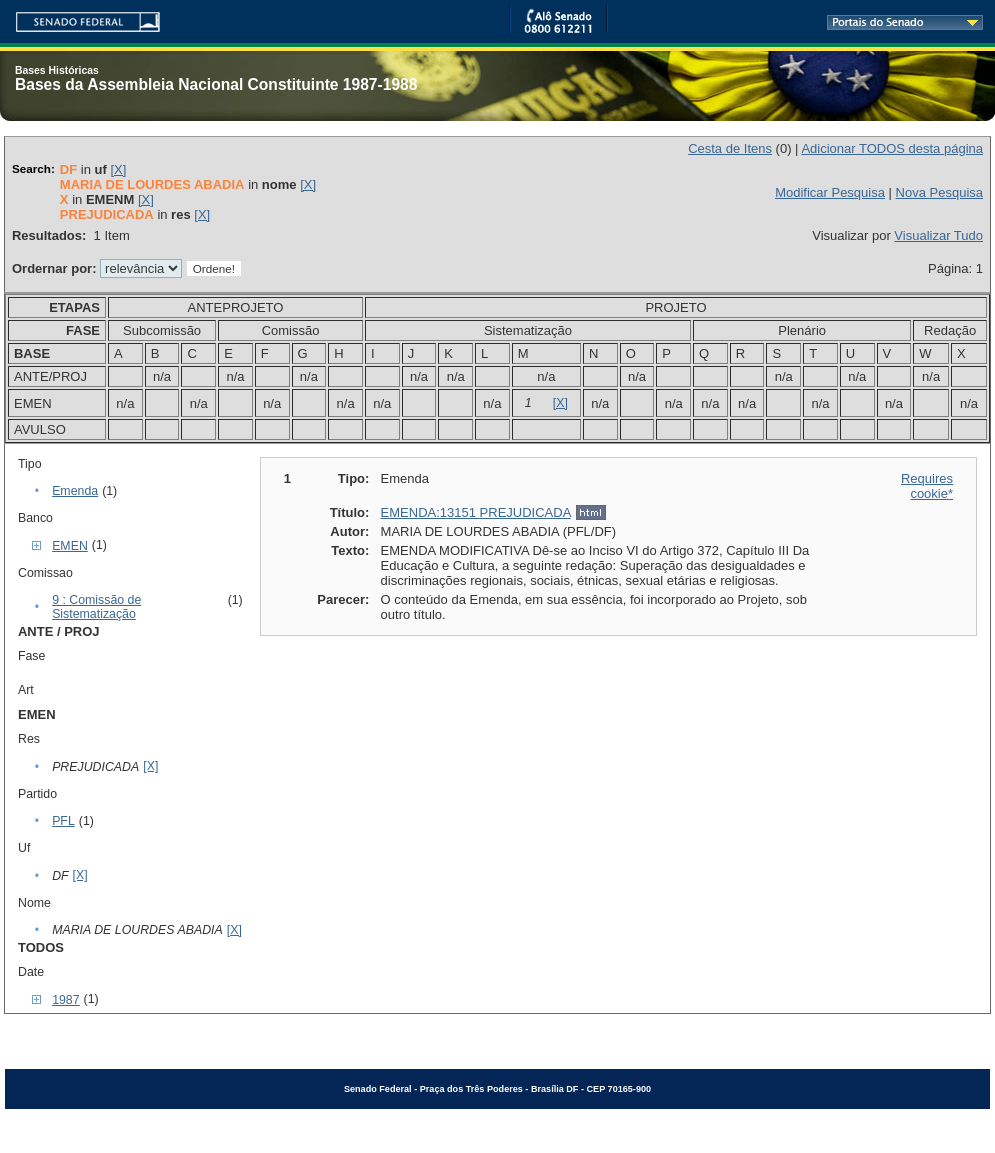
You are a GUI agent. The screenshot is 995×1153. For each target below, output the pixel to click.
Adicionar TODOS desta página (892, 148)
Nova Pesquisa (939, 192)
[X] (118, 169)
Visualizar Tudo (938, 235)
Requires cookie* (927, 486)
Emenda (75, 491)
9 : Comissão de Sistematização (96, 607)
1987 (65, 1000)
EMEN (70, 546)
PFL (63, 821)
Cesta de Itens (730, 148)
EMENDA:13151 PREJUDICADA (476, 512)
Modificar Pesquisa (830, 192)
